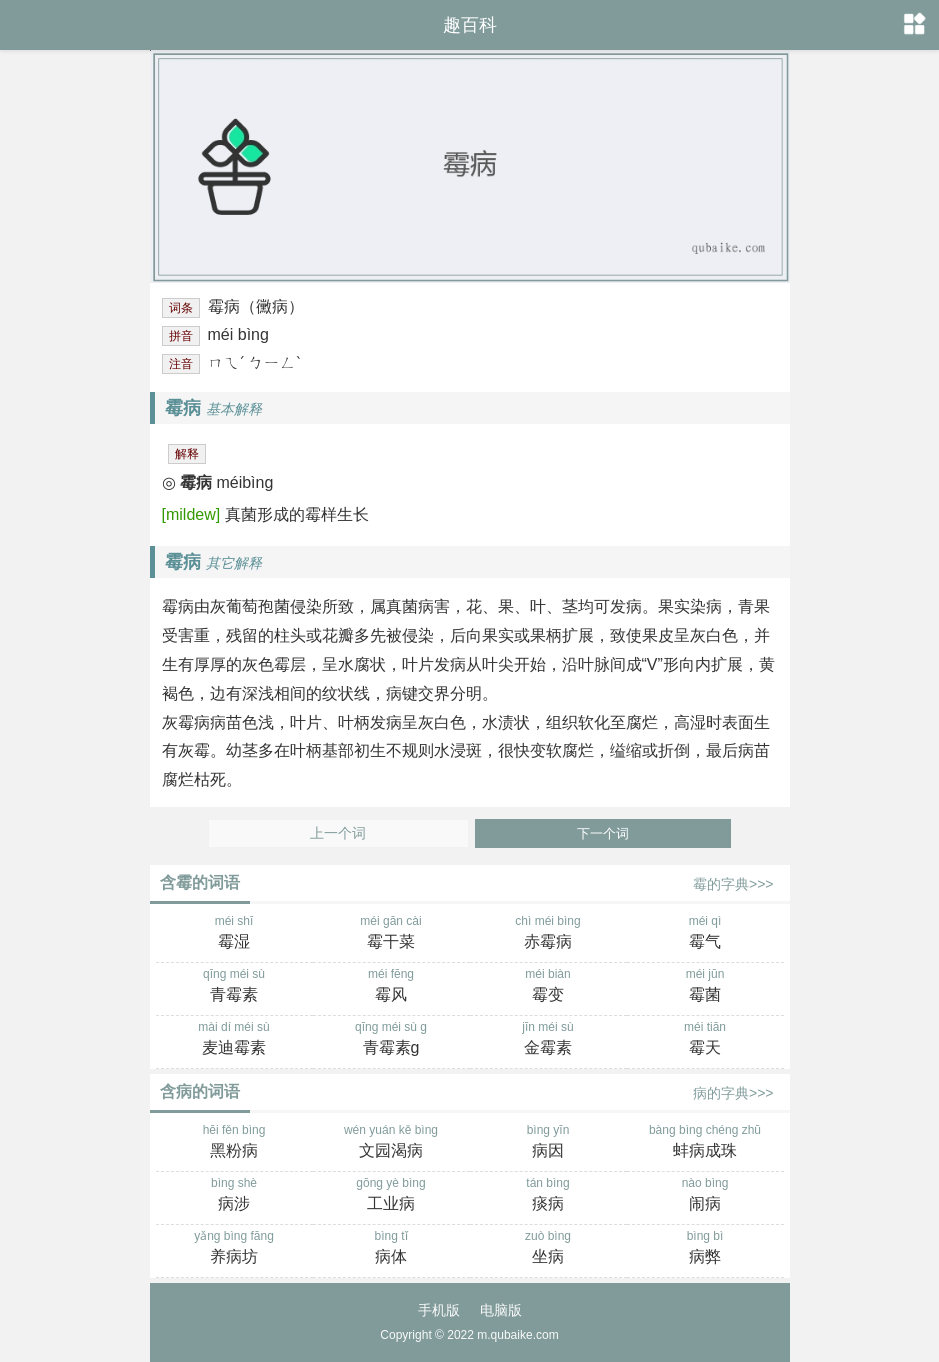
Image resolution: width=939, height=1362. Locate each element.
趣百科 (470, 25)
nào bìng (705, 1196)
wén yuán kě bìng (391, 1143)
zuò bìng (548, 1249)
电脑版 (501, 1310)
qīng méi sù (234, 987)
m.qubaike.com (517, 1335)
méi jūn (705, 987)
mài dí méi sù (234, 1040)
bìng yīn (548, 1143)
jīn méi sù (548, 1040)
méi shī (234, 934)
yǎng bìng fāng (234, 1249)
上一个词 (338, 833)
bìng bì (705, 1249)
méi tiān (705, 1040)
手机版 (439, 1310)
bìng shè (234, 1196)
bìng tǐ (391, 1249)
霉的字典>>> (733, 884)
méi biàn (548, 987)
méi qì (705, 934)
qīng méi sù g (391, 1040)
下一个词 (603, 833)
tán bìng (548, 1196)
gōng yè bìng (391, 1196)
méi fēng (391, 987)
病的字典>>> (733, 1093)
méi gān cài (391, 934)
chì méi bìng (548, 934)
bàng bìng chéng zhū (705, 1143)
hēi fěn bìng (234, 1143)
